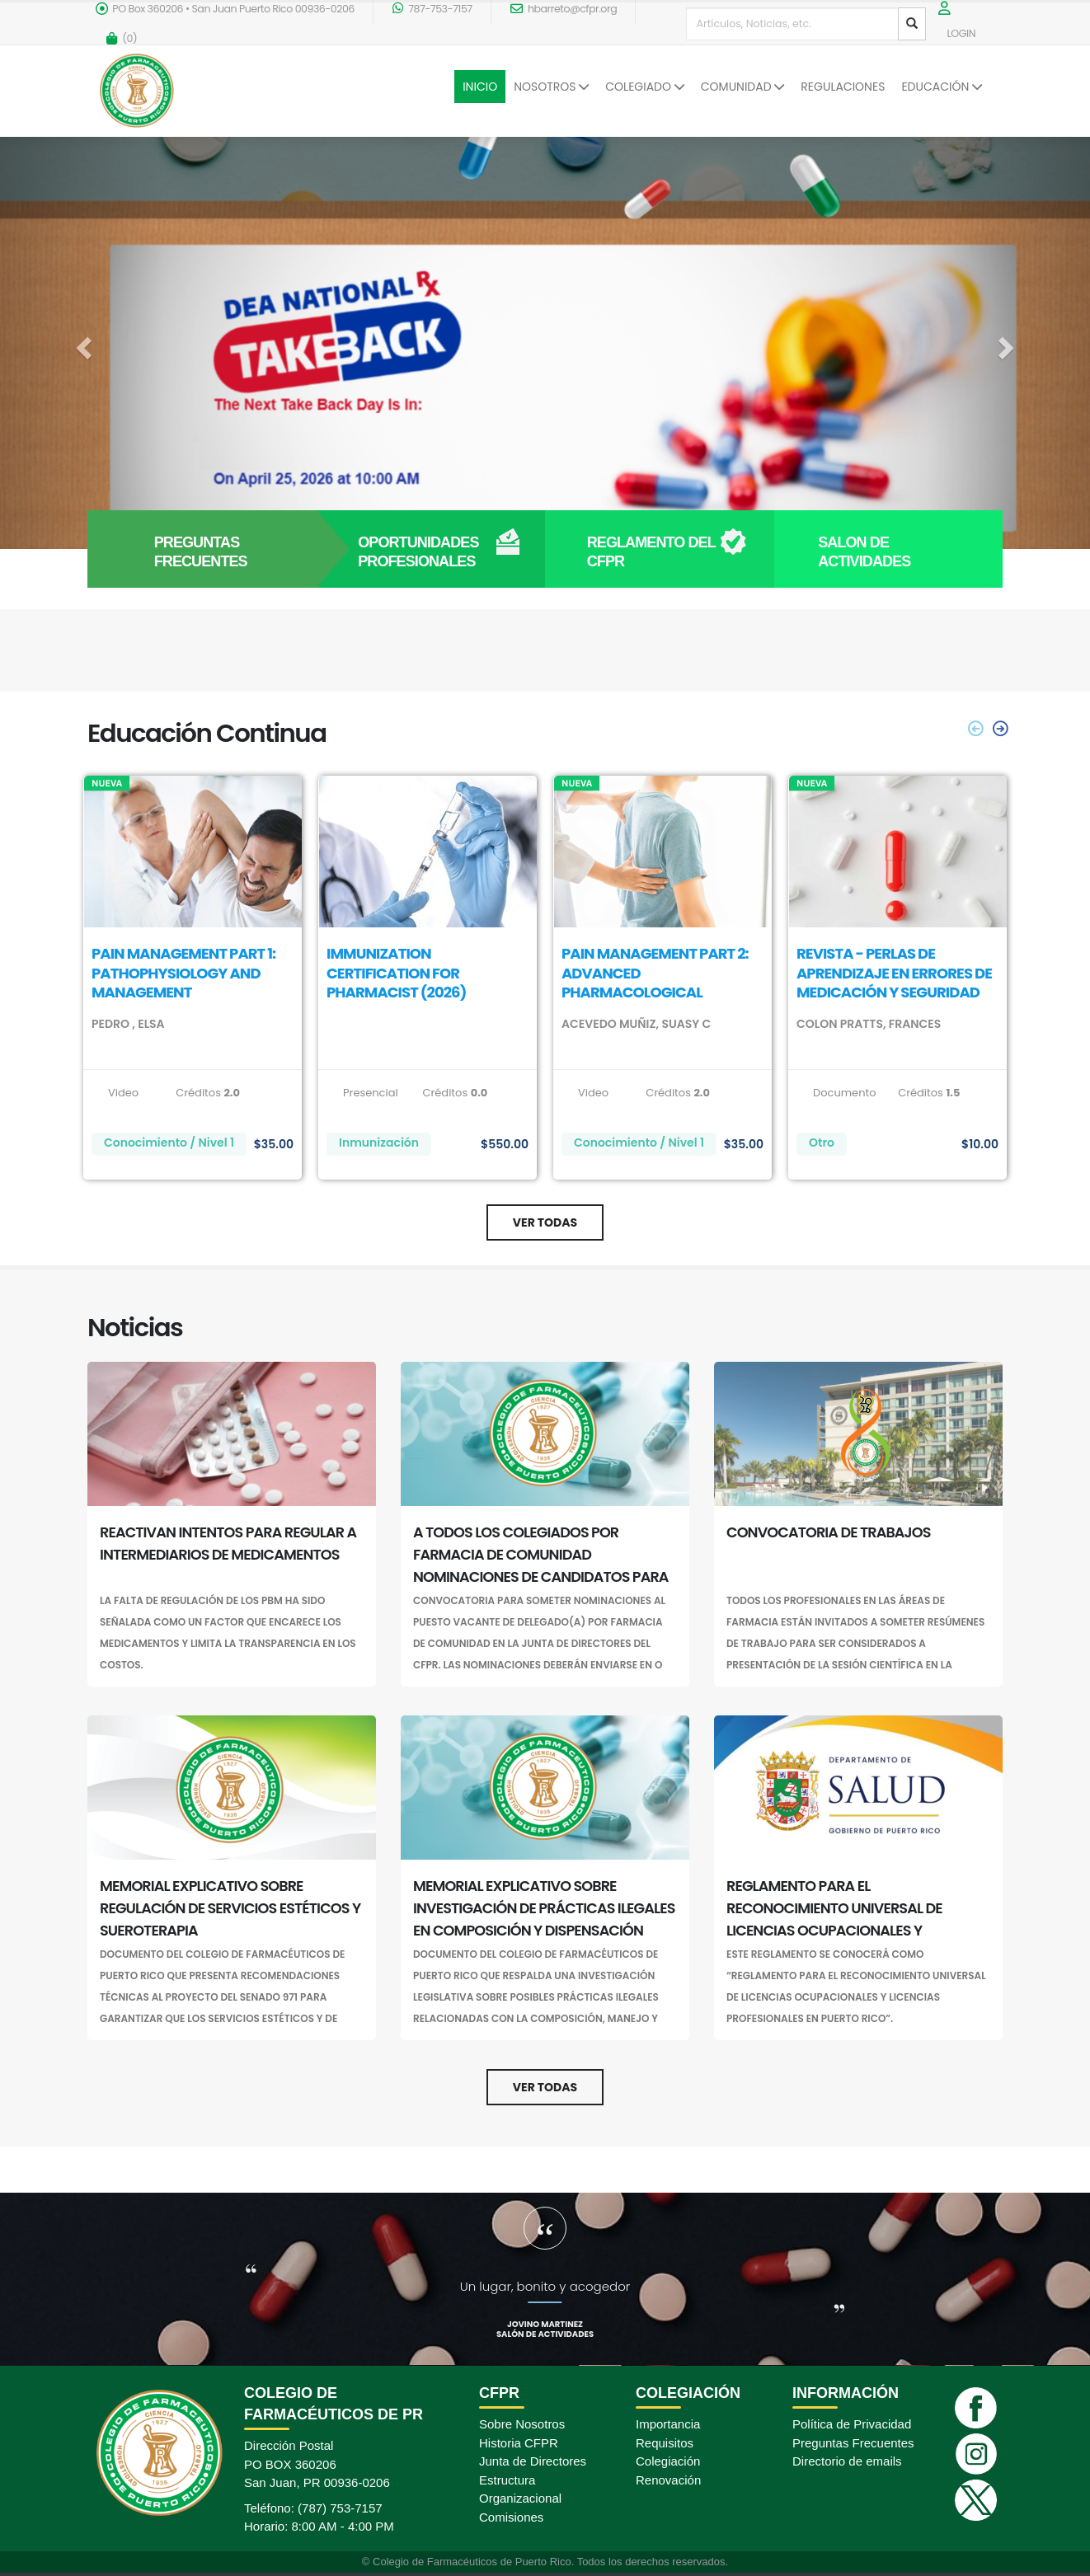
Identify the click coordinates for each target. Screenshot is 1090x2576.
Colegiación (668, 2461)
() (121, 38)
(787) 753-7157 (340, 2508)
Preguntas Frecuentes (853, 2443)
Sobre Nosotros (522, 2424)
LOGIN (961, 33)
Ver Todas (545, 1222)
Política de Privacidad (851, 2424)
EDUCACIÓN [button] (941, 86)
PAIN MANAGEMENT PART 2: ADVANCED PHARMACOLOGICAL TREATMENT (655, 982)
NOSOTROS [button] (551, 86)
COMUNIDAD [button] (743, 86)
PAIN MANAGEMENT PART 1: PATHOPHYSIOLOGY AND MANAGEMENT (183, 972)
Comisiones (511, 2517)
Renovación (668, 2480)
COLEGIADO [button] (644, 86)
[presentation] (999, 729)
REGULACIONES (843, 86)
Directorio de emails (847, 2461)
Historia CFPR (518, 2443)
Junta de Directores (532, 2461)
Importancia (668, 2424)
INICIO (480, 86)
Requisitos (664, 2443)
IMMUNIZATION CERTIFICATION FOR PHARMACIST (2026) (396, 972)
